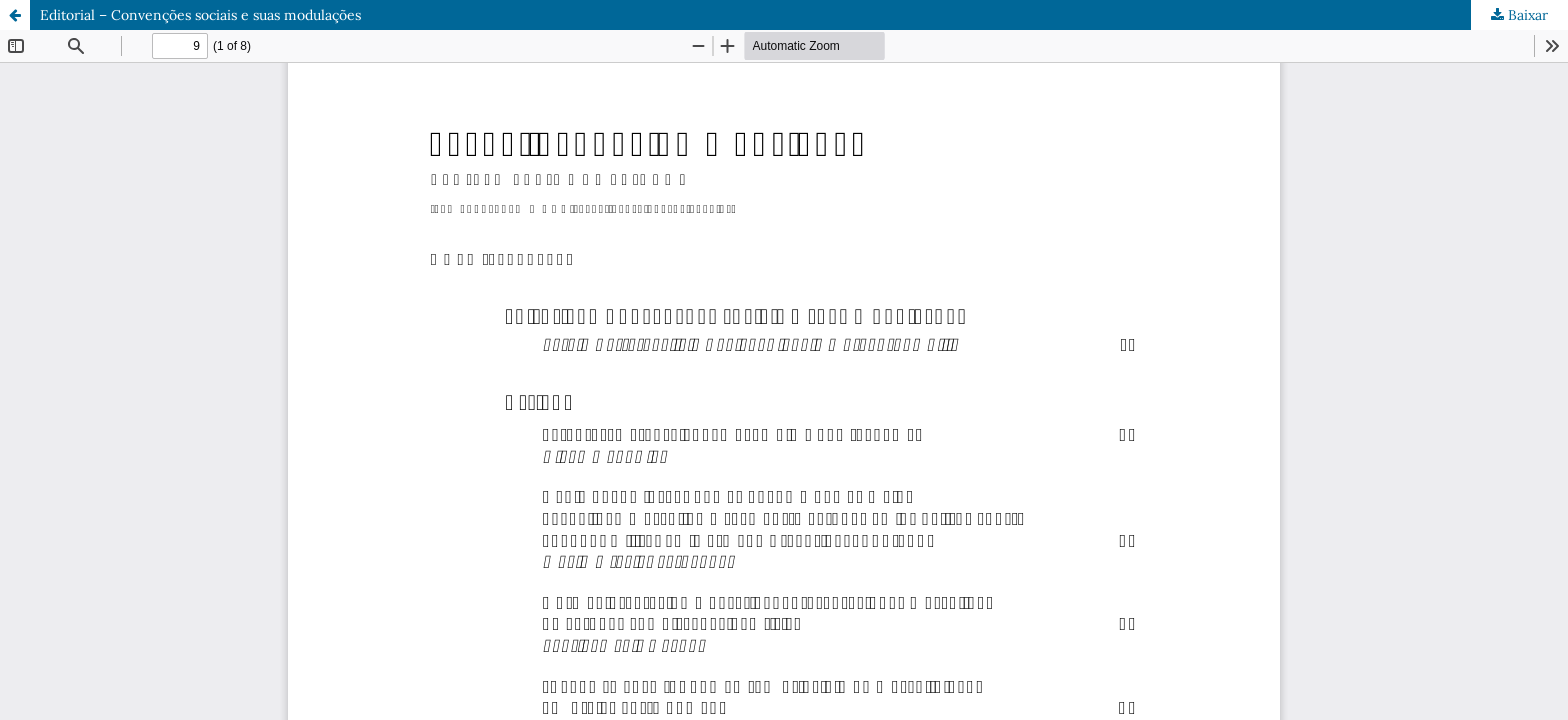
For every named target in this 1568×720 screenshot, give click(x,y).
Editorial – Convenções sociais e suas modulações (200, 15)
